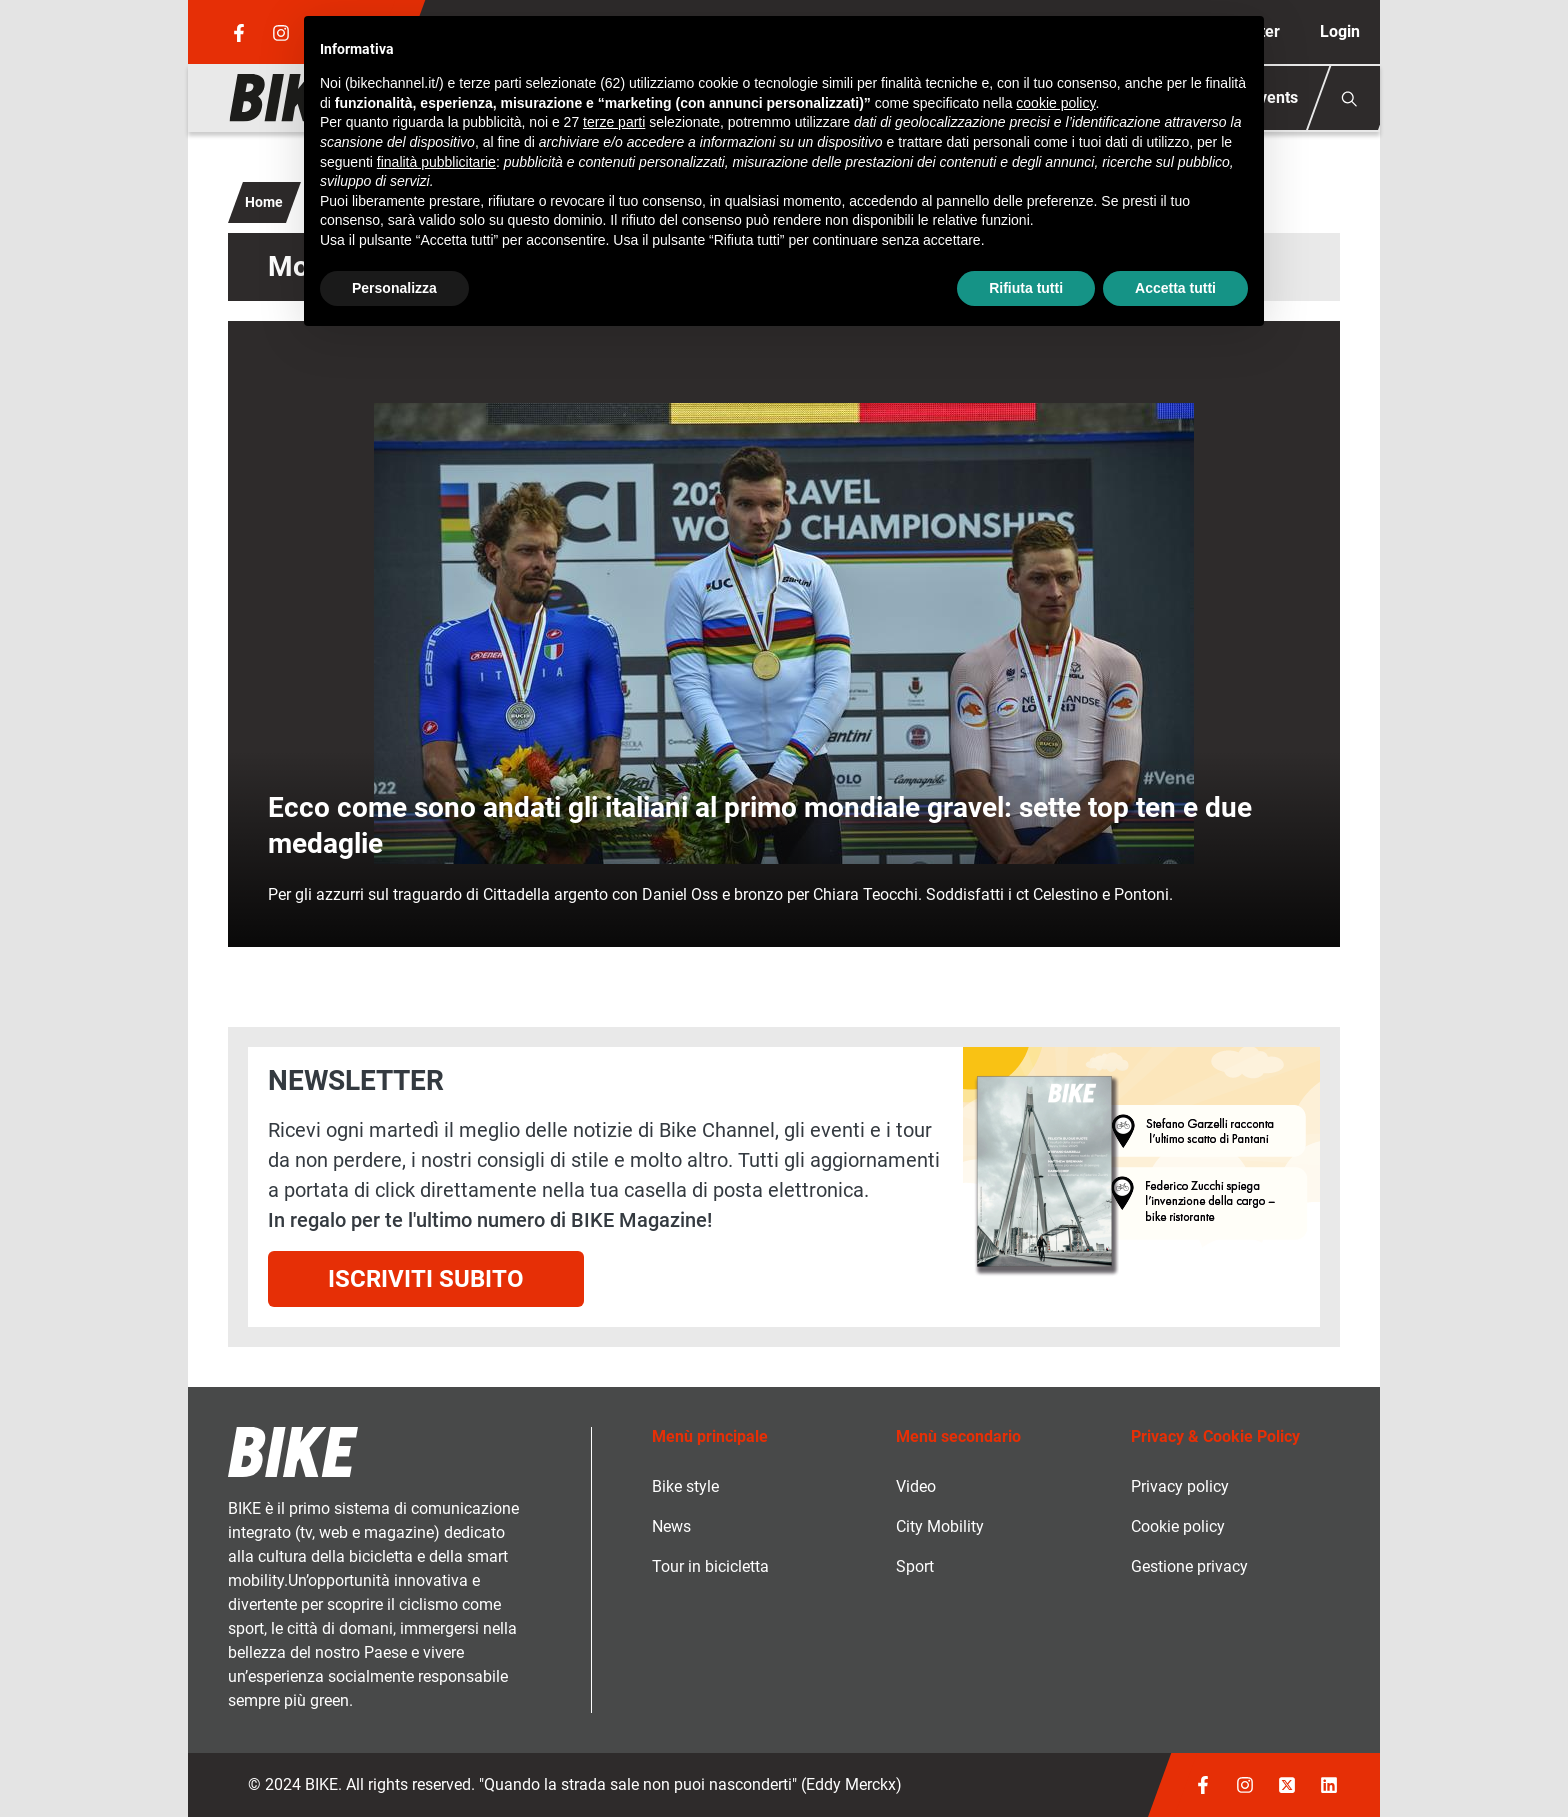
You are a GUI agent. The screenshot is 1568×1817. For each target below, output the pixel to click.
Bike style (685, 1486)
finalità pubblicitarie (436, 162)
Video (916, 1486)
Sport (915, 1566)
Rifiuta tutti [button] (1026, 288)
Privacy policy (1180, 1486)
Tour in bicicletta (710, 1566)
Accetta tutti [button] (1175, 288)
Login (1340, 31)
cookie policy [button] (1055, 103)
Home (264, 202)
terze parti (614, 122)
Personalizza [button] (394, 288)
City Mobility (940, 1526)
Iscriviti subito (426, 1279)
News (671, 1526)
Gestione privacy (1189, 1566)
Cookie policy (1178, 1526)
